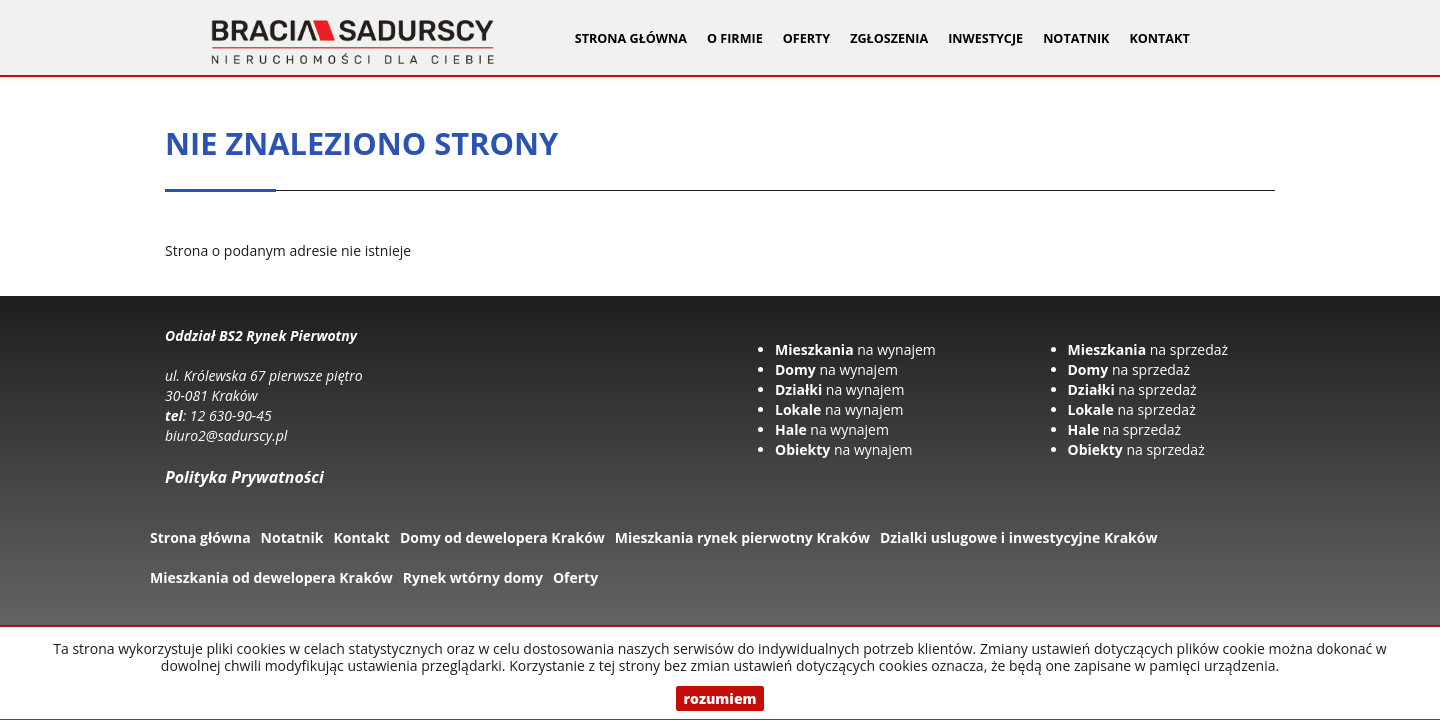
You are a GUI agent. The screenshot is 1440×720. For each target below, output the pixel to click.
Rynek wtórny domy (473, 577)
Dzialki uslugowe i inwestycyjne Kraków (1019, 537)
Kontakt (1159, 38)
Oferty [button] (806, 38)
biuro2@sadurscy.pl (226, 435)
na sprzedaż (1148, 349)
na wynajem (855, 349)
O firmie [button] (735, 38)
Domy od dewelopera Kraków (502, 537)
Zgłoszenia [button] (889, 38)
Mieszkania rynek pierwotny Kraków (742, 537)
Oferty (575, 577)
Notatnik (1076, 38)
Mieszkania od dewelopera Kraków (271, 577)
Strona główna (631, 38)
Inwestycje (985, 38)
